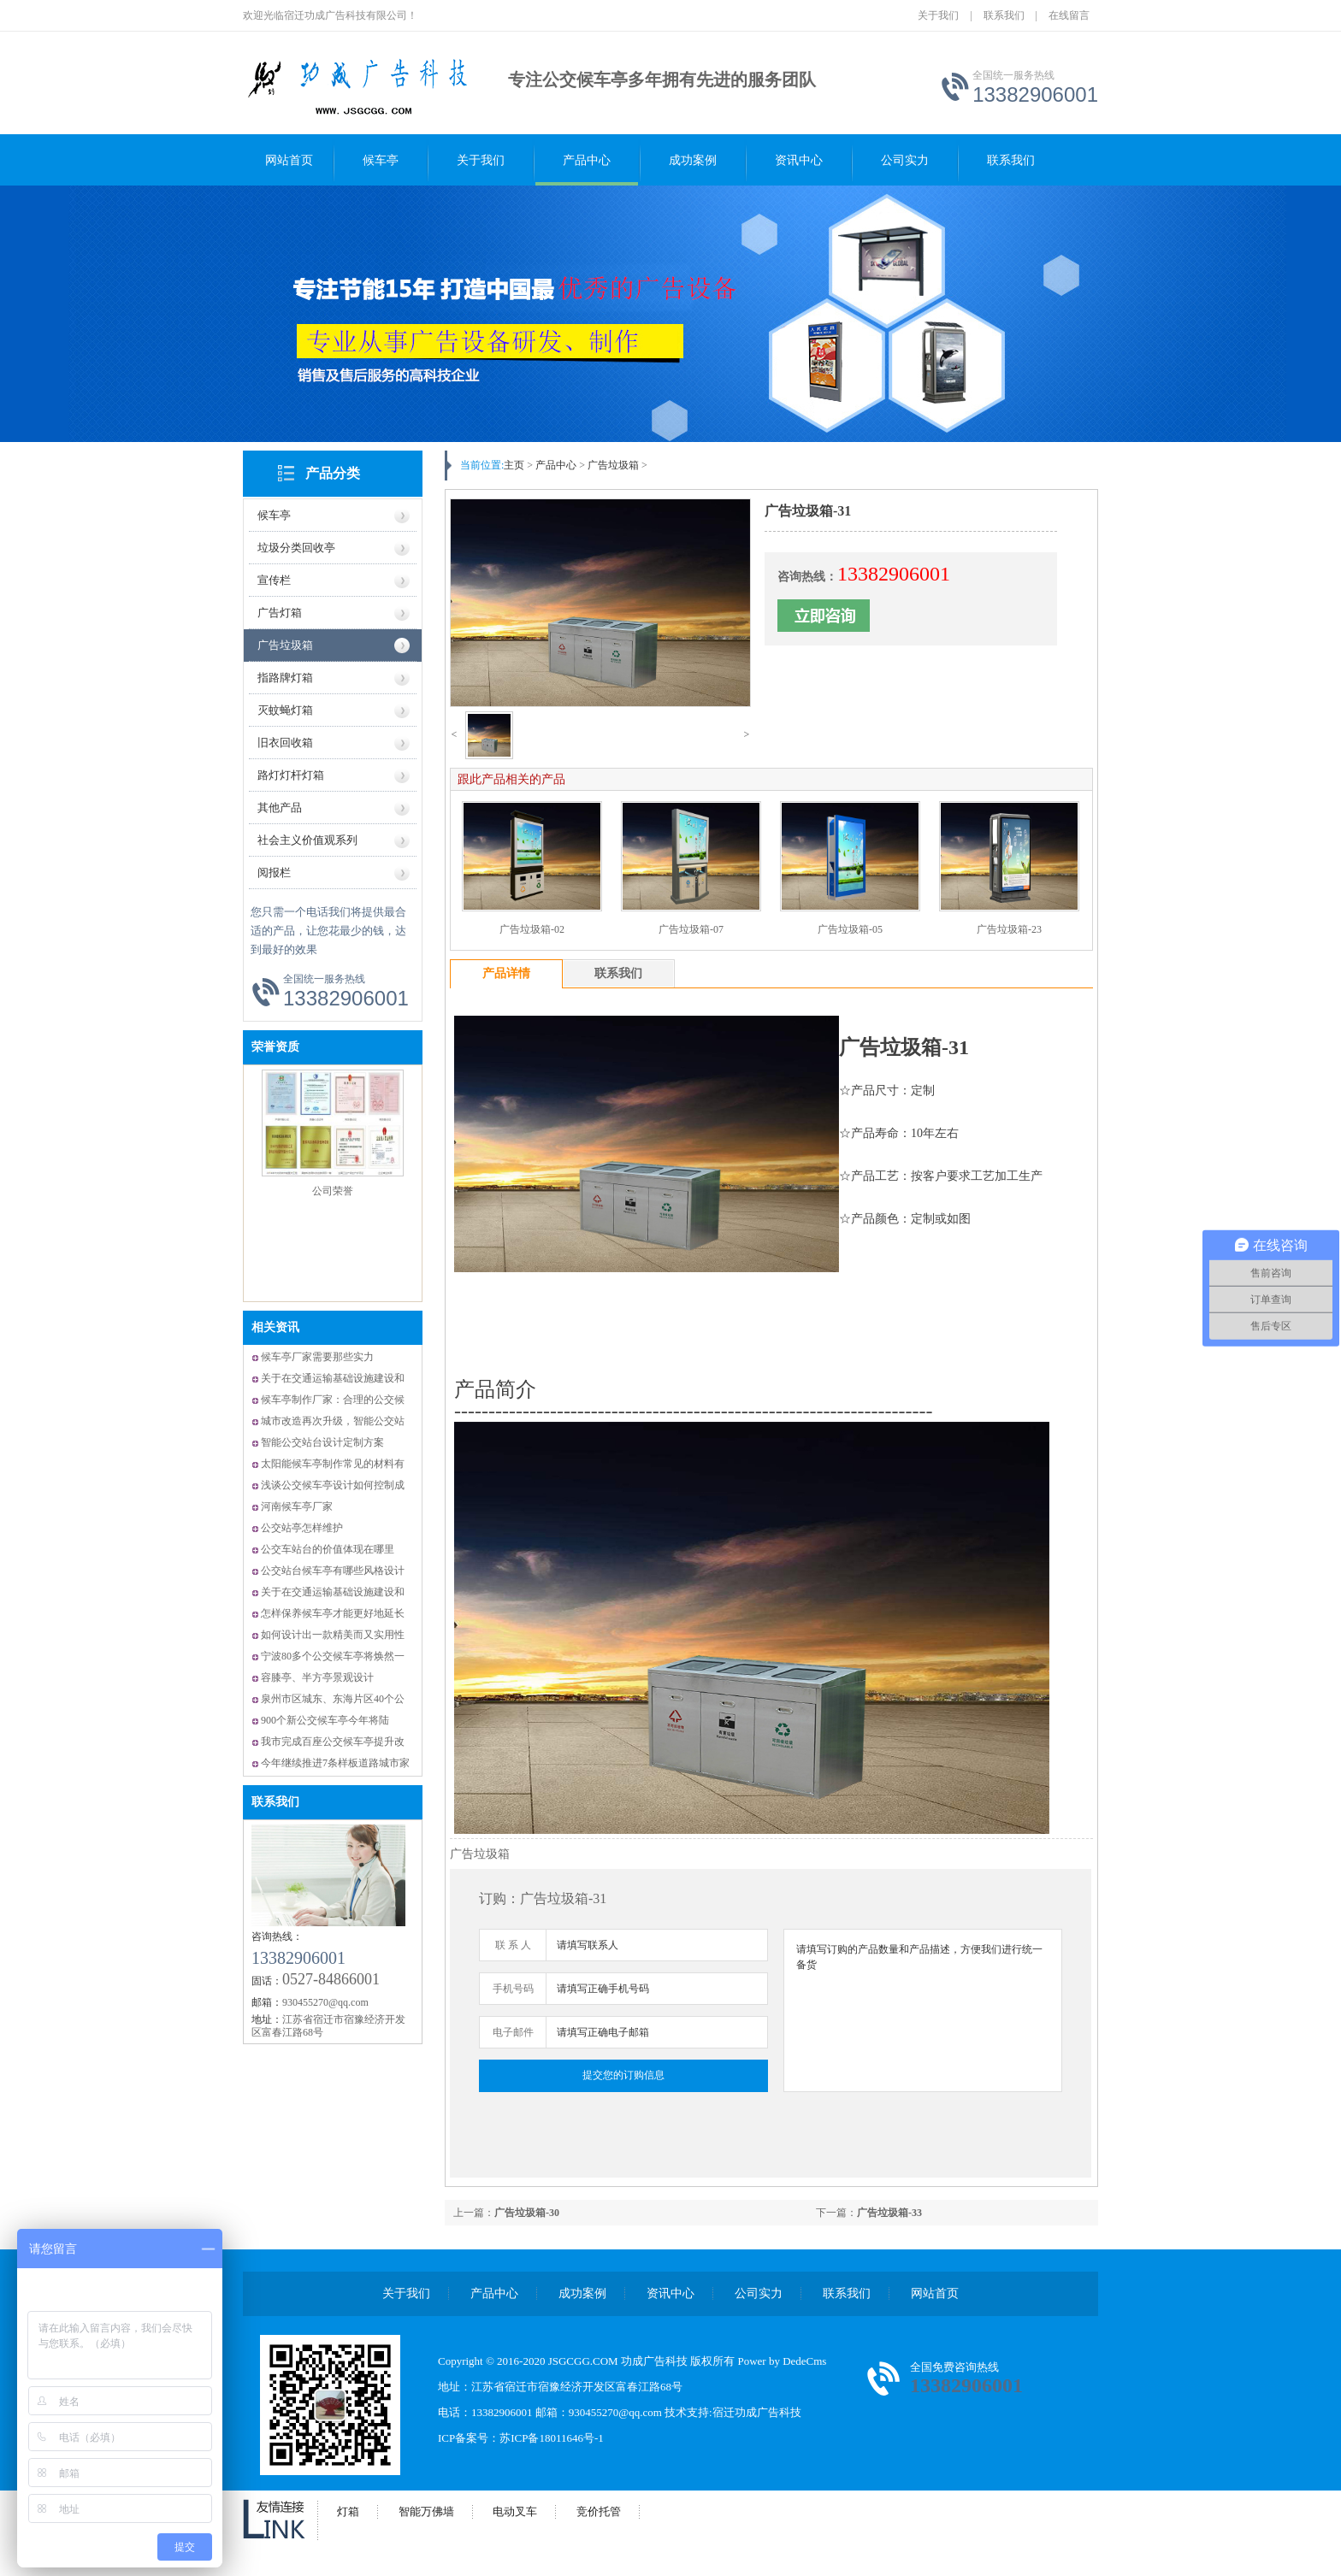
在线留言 (1069, 15)
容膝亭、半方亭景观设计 (317, 1677)
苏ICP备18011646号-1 (551, 2438)
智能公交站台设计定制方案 (322, 1442)
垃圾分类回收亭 (296, 547)
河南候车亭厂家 (297, 1506)
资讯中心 (799, 160)
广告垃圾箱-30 (526, 2213)
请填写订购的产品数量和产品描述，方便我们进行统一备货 (922, 2010)
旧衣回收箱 (285, 742)
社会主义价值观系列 (307, 840)
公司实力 (905, 160)
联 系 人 (513, 1945)
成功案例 (693, 160)
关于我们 (938, 15)
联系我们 (1004, 15)
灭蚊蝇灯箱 (285, 710)
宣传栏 (274, 580)
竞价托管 (598, 2511)
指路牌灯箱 (285, 677)
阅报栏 (274, 872)
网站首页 (289, 160)
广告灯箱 (279, 612)
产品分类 (332, 473)
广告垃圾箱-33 (889, 2213)
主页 (514, 465)
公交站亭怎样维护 (302, 1528)
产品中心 (587, 160)
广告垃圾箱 (285, 645)
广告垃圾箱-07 (691, 929)
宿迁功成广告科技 (756, 2412)
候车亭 (381, 160)
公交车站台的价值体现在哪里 (327, 1549)
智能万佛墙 (426, 2511)
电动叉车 (515, 2511)
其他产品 (279, 807)
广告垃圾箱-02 (531, 929)
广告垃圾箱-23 (1009, 929)
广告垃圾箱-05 (850, 929)
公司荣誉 (332, 1191)
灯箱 (348, 2511)
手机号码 (513, 1989)
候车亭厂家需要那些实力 (317, 1357)
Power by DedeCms (781, 2361)
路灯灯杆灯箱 (290, 775)
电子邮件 (513, 2032)
